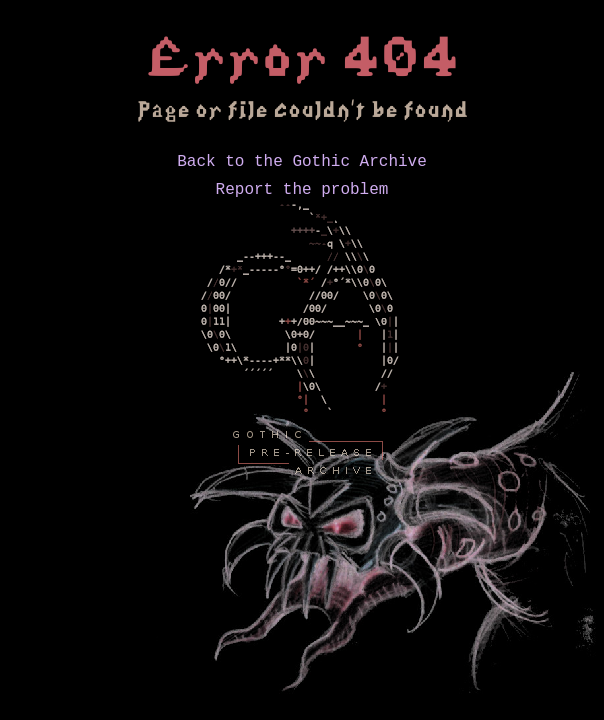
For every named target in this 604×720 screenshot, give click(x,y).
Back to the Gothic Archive (302, 164)
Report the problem (302, 196)
